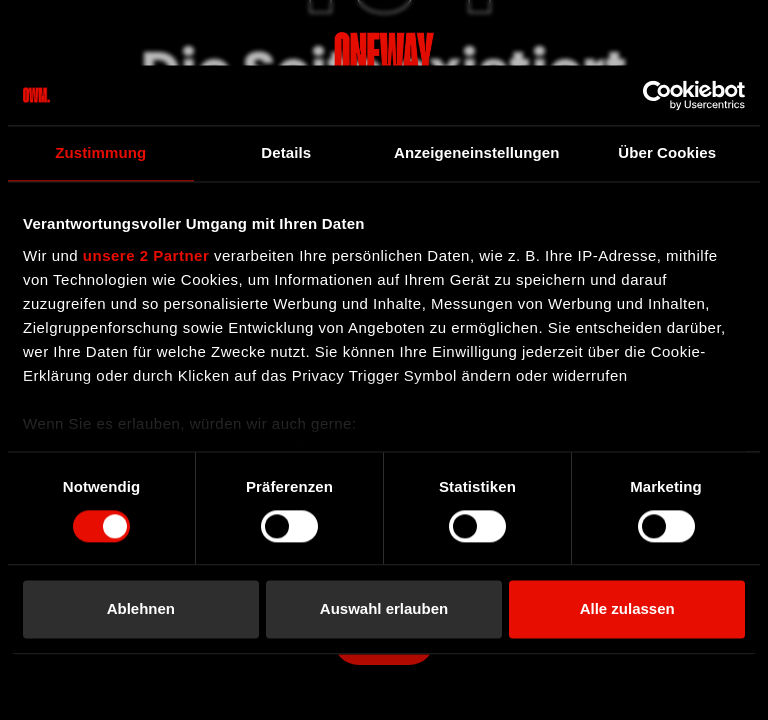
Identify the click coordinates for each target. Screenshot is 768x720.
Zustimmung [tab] (100, 152)
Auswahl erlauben (384, 609)
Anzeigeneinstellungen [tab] (476, 152)
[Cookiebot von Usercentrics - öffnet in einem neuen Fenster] (657, 95)
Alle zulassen (627, 609)
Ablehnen (141, 609)
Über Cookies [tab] (667, 152)
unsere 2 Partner (146, 255)
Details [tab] (286, 152)
